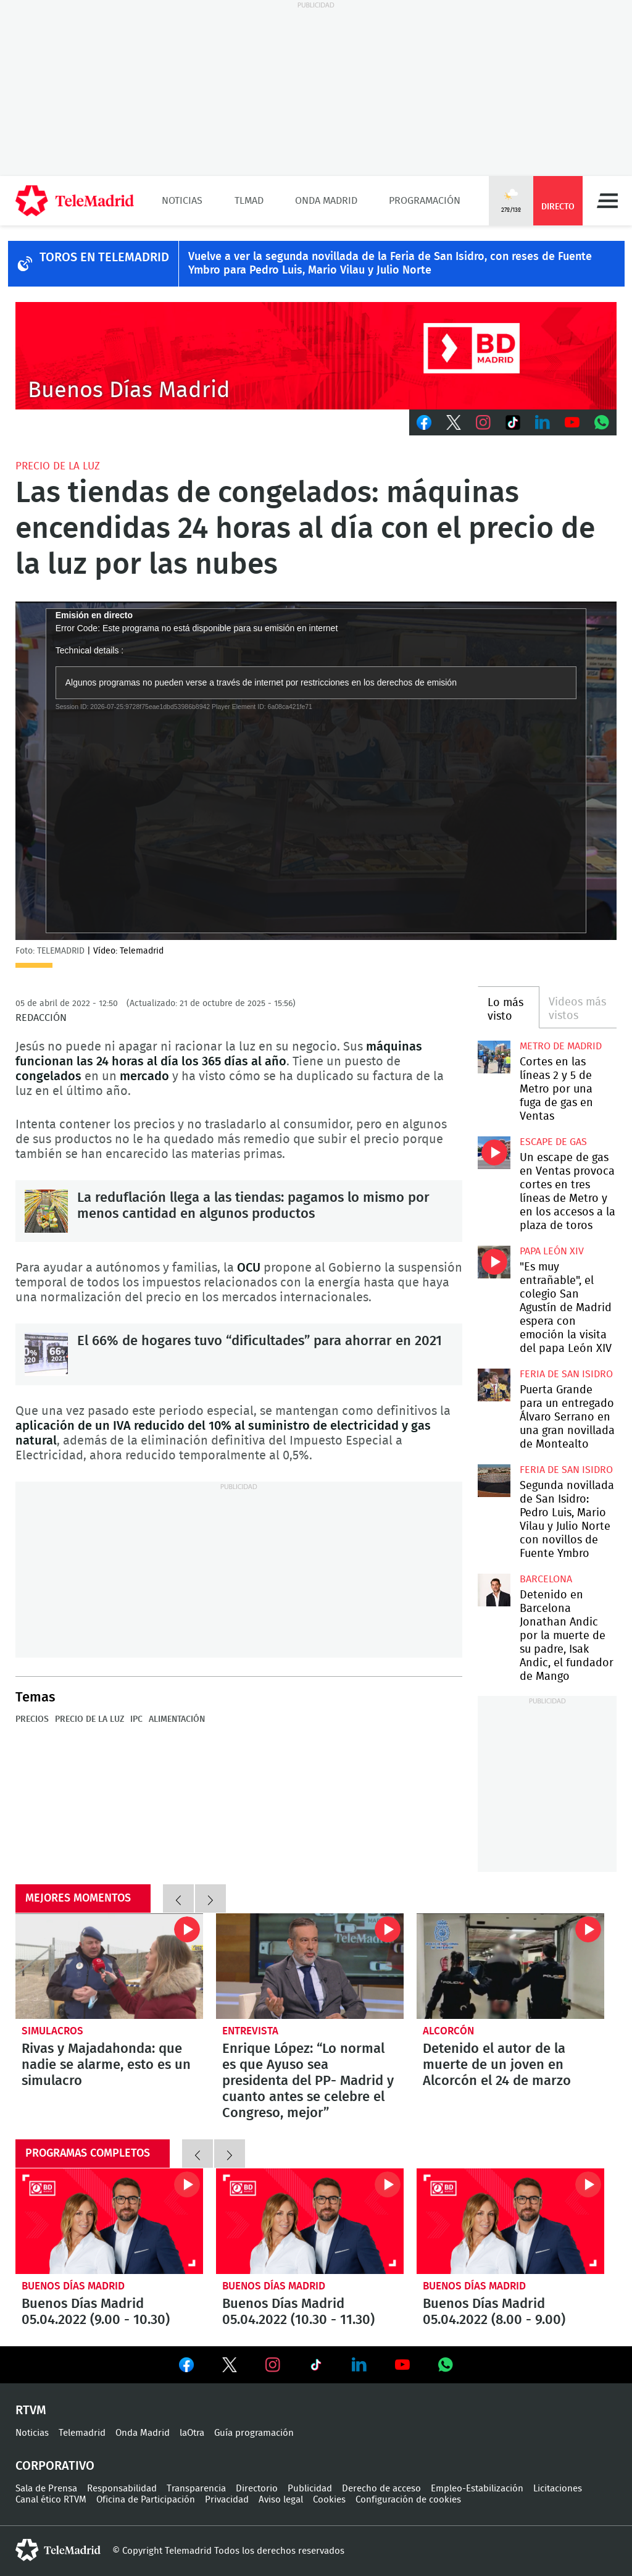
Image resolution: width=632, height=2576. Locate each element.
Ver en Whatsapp (445, 2364)
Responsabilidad (122, 2488)
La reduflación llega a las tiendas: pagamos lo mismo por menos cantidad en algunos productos (46, 1211)
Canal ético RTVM (50, 2499)
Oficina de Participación (145, 2499)
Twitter (453, 422)
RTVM (30, 2410)
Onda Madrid (326, 201)
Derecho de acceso (381, 2488)
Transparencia (196, 2488)
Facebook (424, 422)
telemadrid (58, 2550)
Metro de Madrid (561, 1046)
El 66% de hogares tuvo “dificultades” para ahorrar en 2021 (46, 1354)
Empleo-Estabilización (477, 2488)
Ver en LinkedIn (359, 2364)
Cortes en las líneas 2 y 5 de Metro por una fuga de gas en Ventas (494, 1057)
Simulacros (52, 2031)
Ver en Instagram (272, 2364)
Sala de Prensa (46, 2488)
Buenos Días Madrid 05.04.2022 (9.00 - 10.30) (109, 2221)
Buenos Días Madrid (73, 2286)
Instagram (483, 422)
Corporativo (54, 2466)
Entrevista (250, 2031)
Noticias (182, 201)
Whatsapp (602, 422)
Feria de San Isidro (566, 1374)
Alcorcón (448, 2031)
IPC (136, 1719)
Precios (32, 1719)
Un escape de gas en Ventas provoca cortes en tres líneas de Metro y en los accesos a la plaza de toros (494, 1152)
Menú (607, 200)
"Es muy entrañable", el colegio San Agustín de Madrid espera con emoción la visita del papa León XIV (494, 1262)
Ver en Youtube (402, 2364)
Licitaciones (557, 2488)
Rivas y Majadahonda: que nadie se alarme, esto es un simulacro (109, 1966)
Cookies (329, 2499)
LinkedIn (542, 422)
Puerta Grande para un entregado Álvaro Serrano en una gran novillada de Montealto (494, 1385)
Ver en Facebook (186, 2367)
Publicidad (310, 2488)
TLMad (249, 201)
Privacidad (227, 2499)
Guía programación (254, 2433)
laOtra (192, 2433)
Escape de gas (553, 1142)
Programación (424, 201)
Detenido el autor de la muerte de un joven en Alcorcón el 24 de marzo (510, 1966)
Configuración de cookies (408, 2499)
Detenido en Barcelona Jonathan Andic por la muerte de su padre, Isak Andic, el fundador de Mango (494, 1590)
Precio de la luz (57, 466)
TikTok (513, 422)
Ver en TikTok (316, 2367)
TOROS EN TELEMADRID (104, 257)
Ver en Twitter (229, 2367)
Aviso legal (281, 2499)
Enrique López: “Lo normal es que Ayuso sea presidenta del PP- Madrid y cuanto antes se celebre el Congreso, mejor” (310, 1966)
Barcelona (546, 1579)
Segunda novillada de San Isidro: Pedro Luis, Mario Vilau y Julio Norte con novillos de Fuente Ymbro (494, 1480)
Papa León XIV (552, 1251)
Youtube (572, 422)
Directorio (257, 2488)
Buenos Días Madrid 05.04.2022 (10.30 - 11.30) (310, 2221)
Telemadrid (82, 2433)
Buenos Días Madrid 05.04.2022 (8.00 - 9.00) (510, 2221)
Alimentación (177, 1719)
